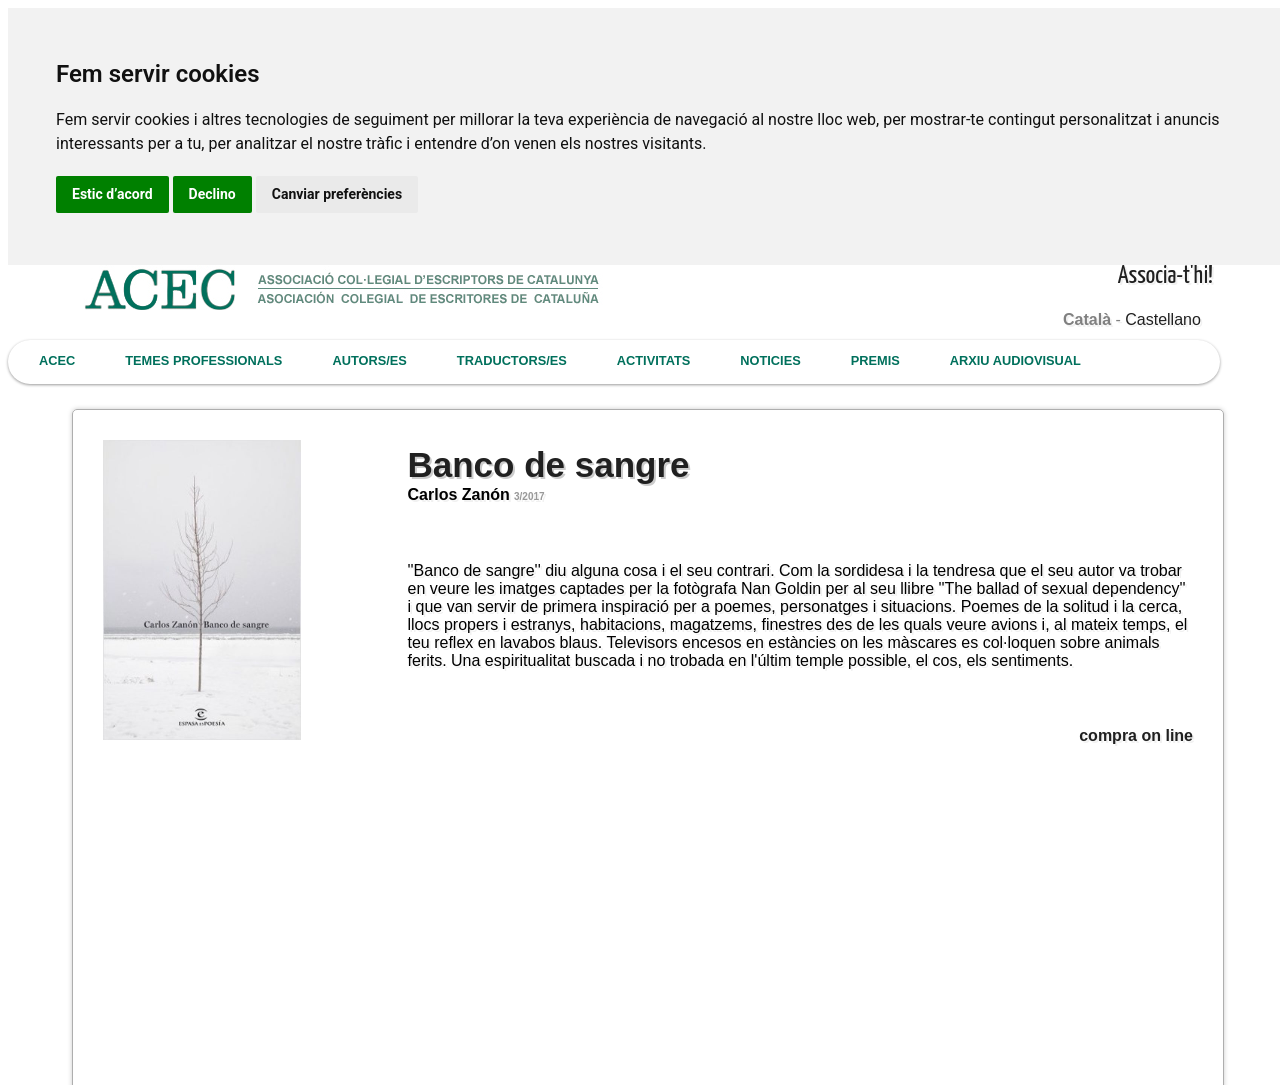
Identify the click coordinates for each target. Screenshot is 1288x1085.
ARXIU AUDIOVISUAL (1015, 360)
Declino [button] (212, 194)
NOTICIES (770, 360)
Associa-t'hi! (1165, 276)
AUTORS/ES (369, 360)
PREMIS (875, 360)
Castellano (1163, 319)
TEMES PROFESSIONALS (203, 360)
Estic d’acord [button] (112, 194)
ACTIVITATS (653, 360)
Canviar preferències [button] (337, 194)
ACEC (57, 360)
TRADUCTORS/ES (512, 360)
